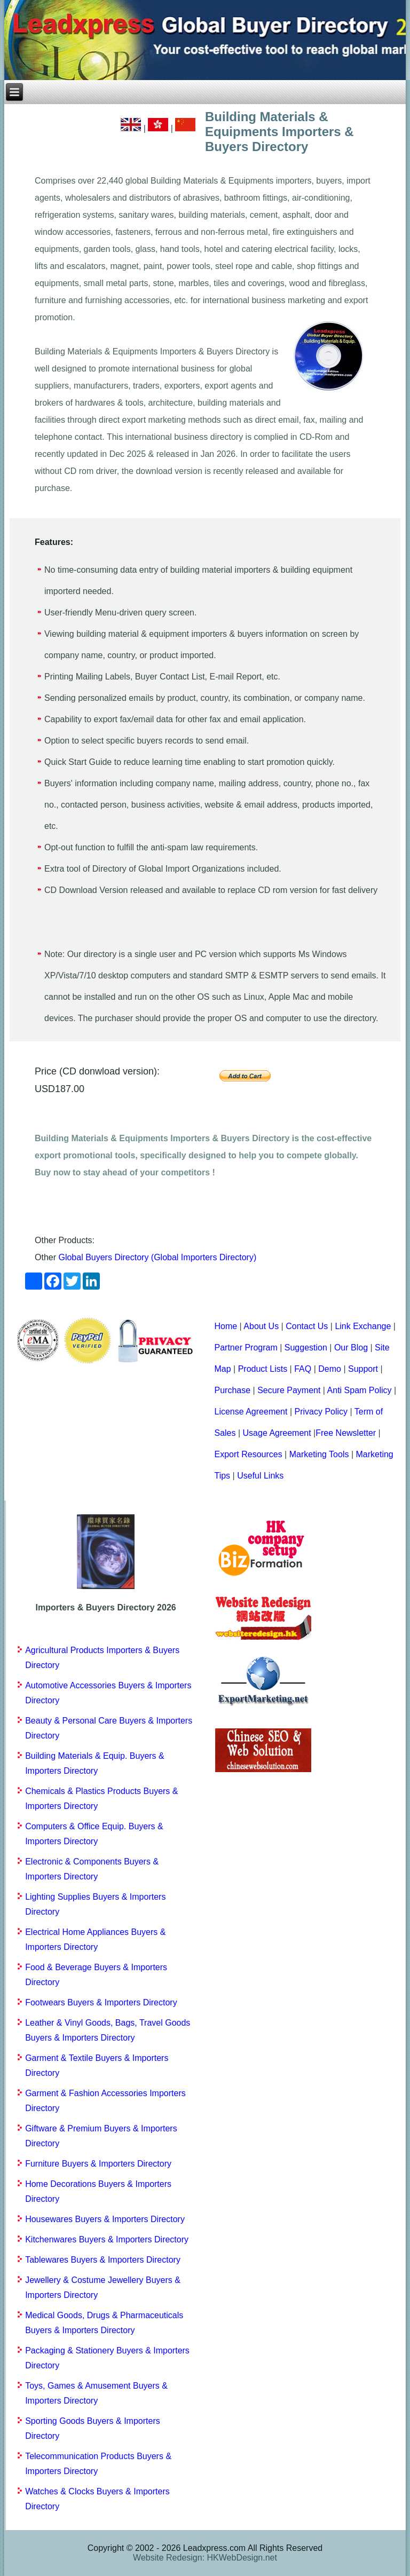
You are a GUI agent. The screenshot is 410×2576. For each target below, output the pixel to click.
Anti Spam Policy (359, 1390)
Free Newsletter (346, 1432)
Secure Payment (288, 1390)
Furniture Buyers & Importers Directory (98, 2163)
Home (225, 1326)
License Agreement (250, 1411)
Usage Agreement (277, 1432)
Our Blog (351, 1347)
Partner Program (245, 1347)
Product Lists (262, 1368)
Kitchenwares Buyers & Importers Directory (106, 2239)
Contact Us (307, 1326)
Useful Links (260, 1475)
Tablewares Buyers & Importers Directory (102, 2259)
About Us (261, 1326)
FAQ (302, 1368)
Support (363, 1368)
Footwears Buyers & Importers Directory (101, 2002)
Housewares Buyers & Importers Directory (105, 2219)
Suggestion (306, 1347)
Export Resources (248, 1454)
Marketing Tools (319, 1454)
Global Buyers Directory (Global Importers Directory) (157, 1257)
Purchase (232, 1390)
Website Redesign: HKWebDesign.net (205, 2557)
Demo (329, 1368)
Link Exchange (363, 1326)
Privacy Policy (321, 1411)
